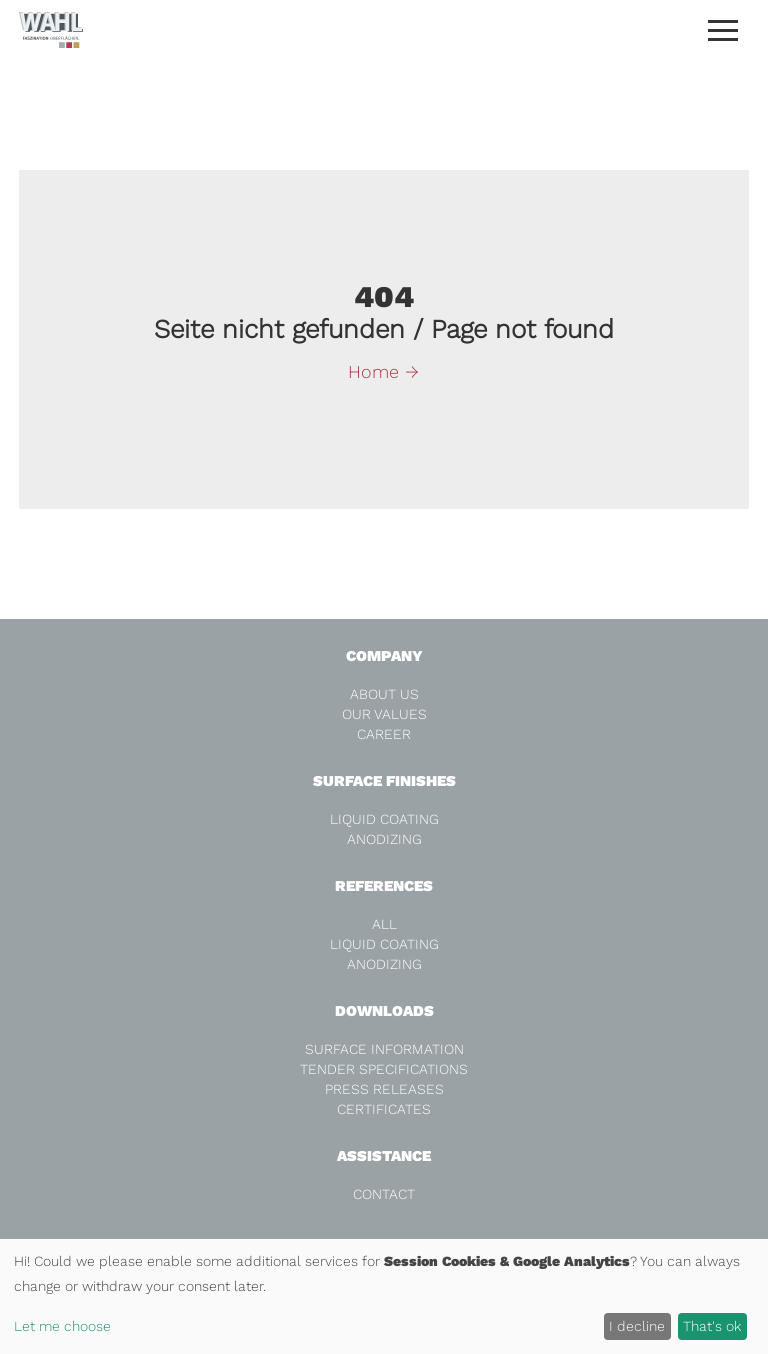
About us (384, 694)
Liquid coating (384, 819)
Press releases (384, 1089)
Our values (384, 714)
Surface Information (384, 1049)
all (384, 924)
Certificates (384, 1109)
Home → (383, 371)
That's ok (712, 1326)
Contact (384, 1194)
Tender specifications (384, 1069)
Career (384, 734)
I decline (637, 1326)
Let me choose (62, 1326)
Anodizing (384, 839)
